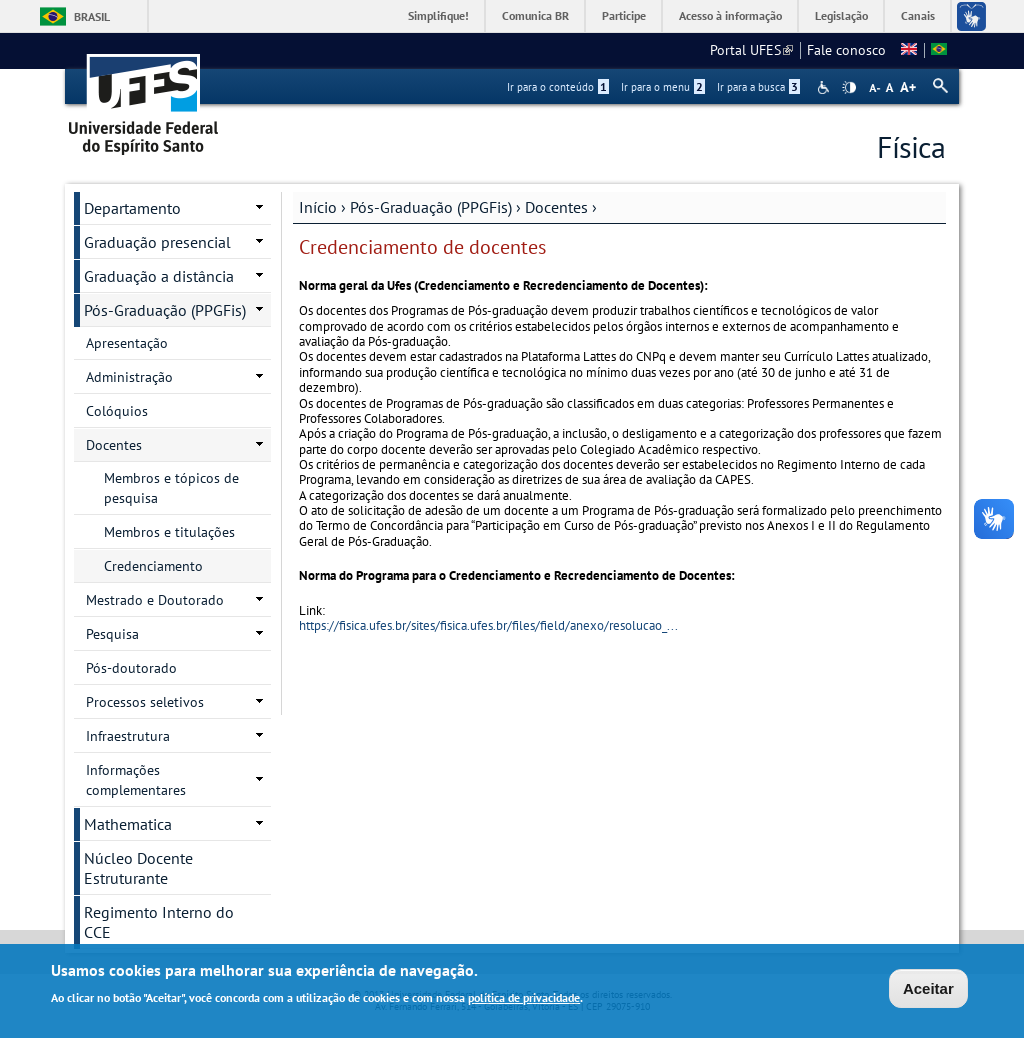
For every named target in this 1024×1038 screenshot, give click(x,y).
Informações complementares (136, 780)
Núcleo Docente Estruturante (138, 868)
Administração (129, 377)
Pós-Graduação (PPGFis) (431, 207)
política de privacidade (524, 999)
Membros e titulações (169, 532)
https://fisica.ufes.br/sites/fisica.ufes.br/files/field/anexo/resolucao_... (488, 625)
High (849, 88)
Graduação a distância (159, 276)
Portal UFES (751, 50)
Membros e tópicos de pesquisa (171, 488)
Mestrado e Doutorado (155, 600)
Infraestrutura (128, 736)
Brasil (92, 16)
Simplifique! (438, 15)
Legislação (841, 15)
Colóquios (117, 411)
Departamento (132, 208)
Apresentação (127, 343)
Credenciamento (153, 566)
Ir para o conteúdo (558, 87)
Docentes (556, 207)
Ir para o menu (663, 87)
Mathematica (128, 824)
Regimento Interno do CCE (159, 922)
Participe (624, 15)
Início (318, 207)
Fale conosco (846, 50)
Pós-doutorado (131, 668)
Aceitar (928, 990)
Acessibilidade (825, 87)
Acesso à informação (730, 15)
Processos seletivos (145, 702)
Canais (918, 15)
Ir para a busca (758, 87)
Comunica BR (535, 15)
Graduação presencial (157, 242)
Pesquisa (112, 634)
